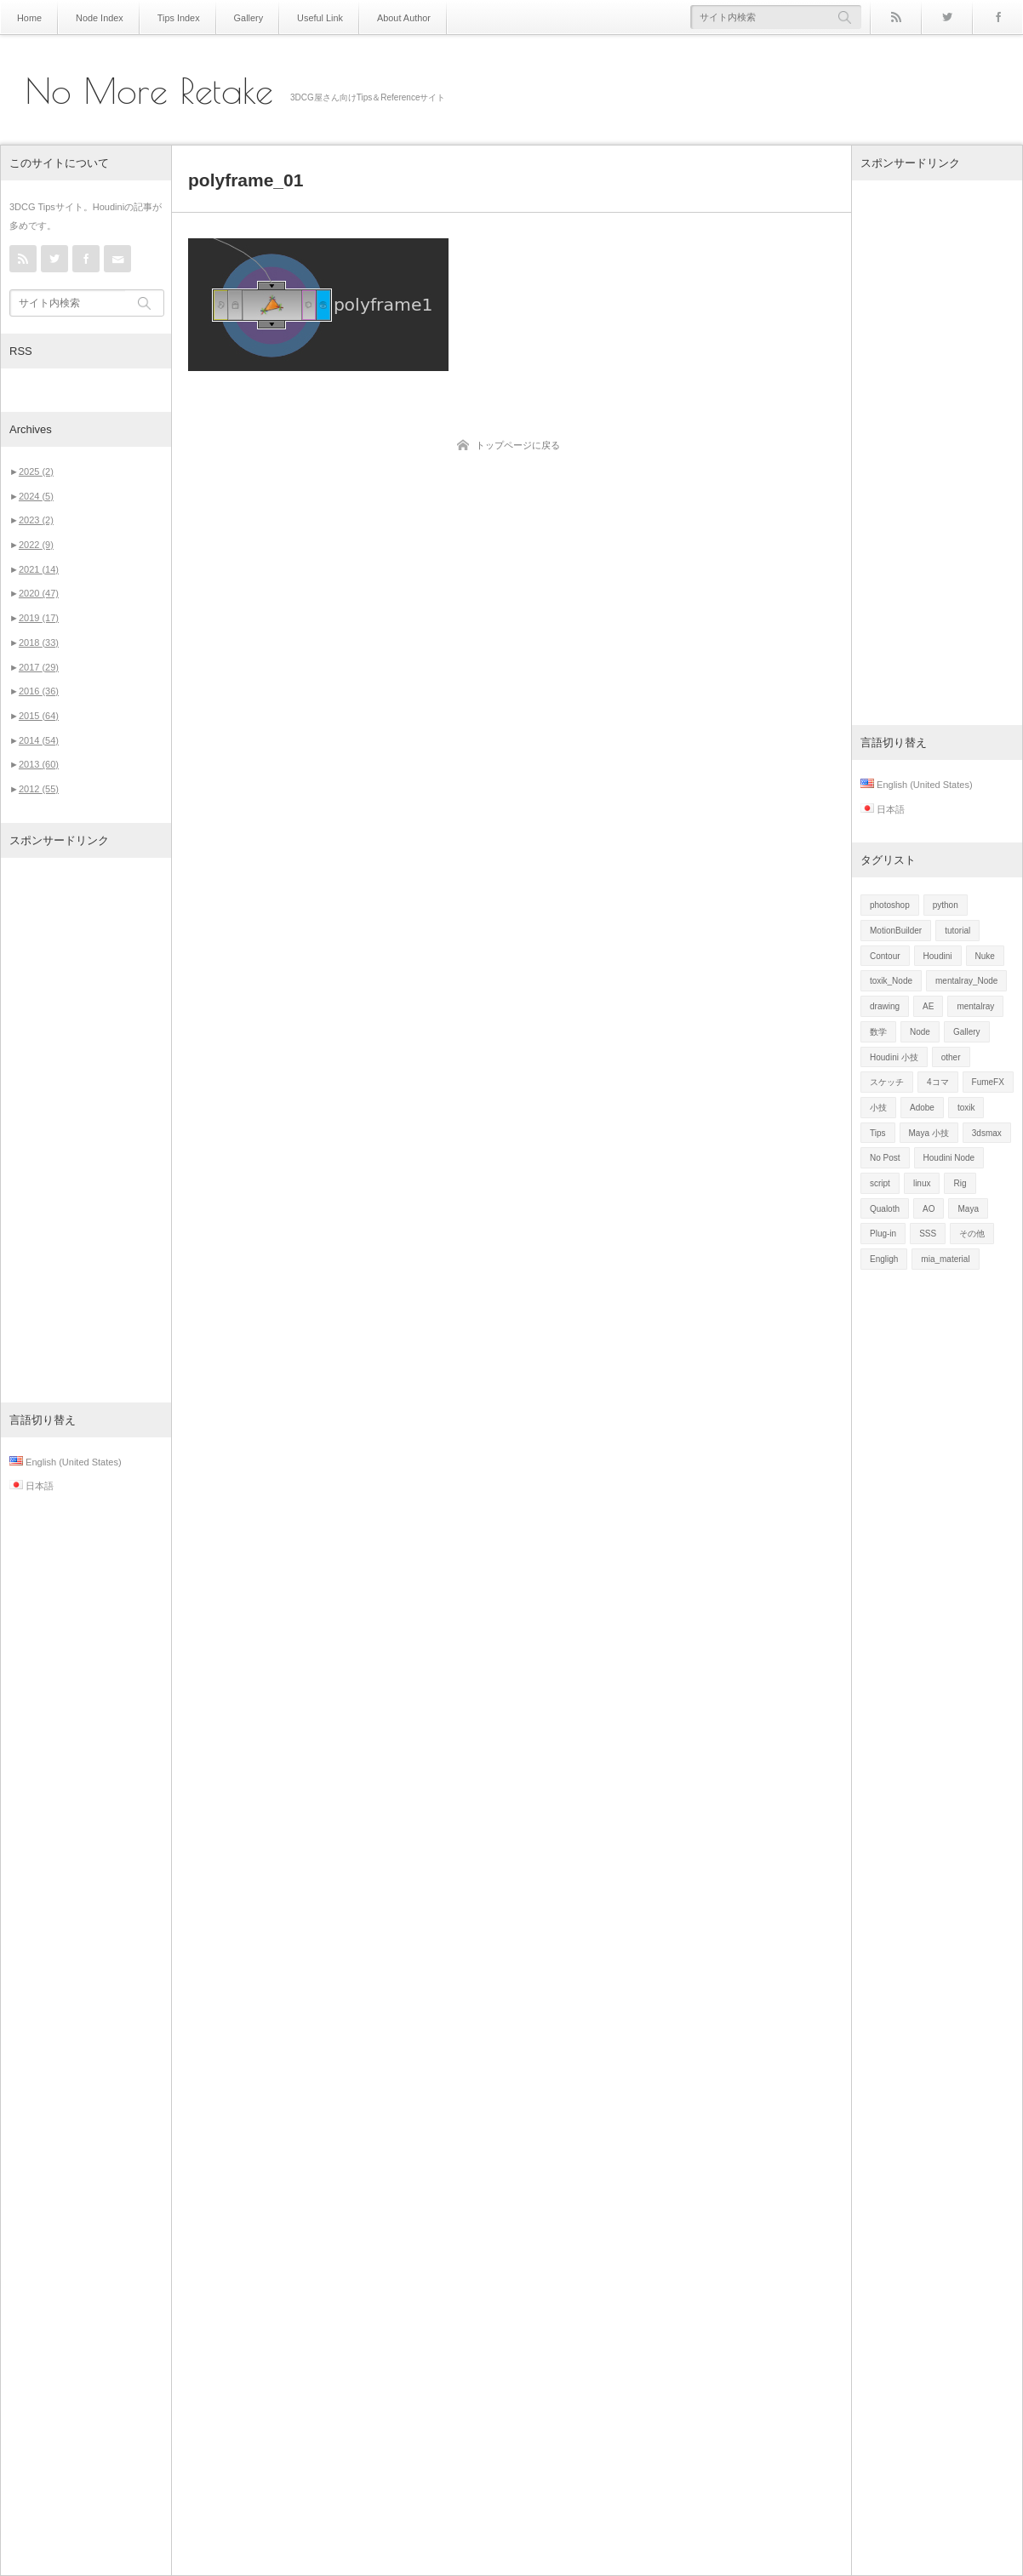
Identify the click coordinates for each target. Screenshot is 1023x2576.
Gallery (238, 17)
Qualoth (885, 1209)
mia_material (945, 1259)
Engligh (884, 1259)
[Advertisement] (86, 1130)
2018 (39, 642)
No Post (885, 1157)
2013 (39, 764)
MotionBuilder (896, 930)
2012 (39, 789)
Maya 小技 (929, 1133)
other (951, 1057)
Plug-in (883, 1233)
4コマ (938, 1082)
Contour (885, 956)
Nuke (985, 956)
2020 (39, 593)
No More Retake (149, 91)
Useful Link (306, 17)
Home (28, 17)
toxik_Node (891, 980)
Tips (878, 1133)
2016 (39, 691)
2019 (39, 618)
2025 (36, 471)
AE (928, 1006)
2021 (39, 569)
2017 (39, 667)
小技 (878, 1107)
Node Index (95, 17)
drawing (885, 1006)
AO (928, 1209)
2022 (36, 545)
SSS (927, 1233)
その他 (972, 1233)
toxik (966, 1107)
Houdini (937, 956)
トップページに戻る (518, 445)
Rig (959, 1183)
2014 (39, 740)
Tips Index (171, 17)
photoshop (890, 905)
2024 (36, 496)
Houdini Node (949, 1157)
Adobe (922, 1107)
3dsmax (987, 1133)
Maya (967, 1209)
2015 (39, 716)
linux (922, 1183)
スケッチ (887, 1082)
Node (920, 1032)
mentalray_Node (966, 980)
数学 (878, 1032)
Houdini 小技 (894, 1057)
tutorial (957, 930)
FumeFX (988, 1082)
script (880, 1183)
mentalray (975, 1006)
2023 (36, 520)
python (945, 905)
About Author (386, 17)
